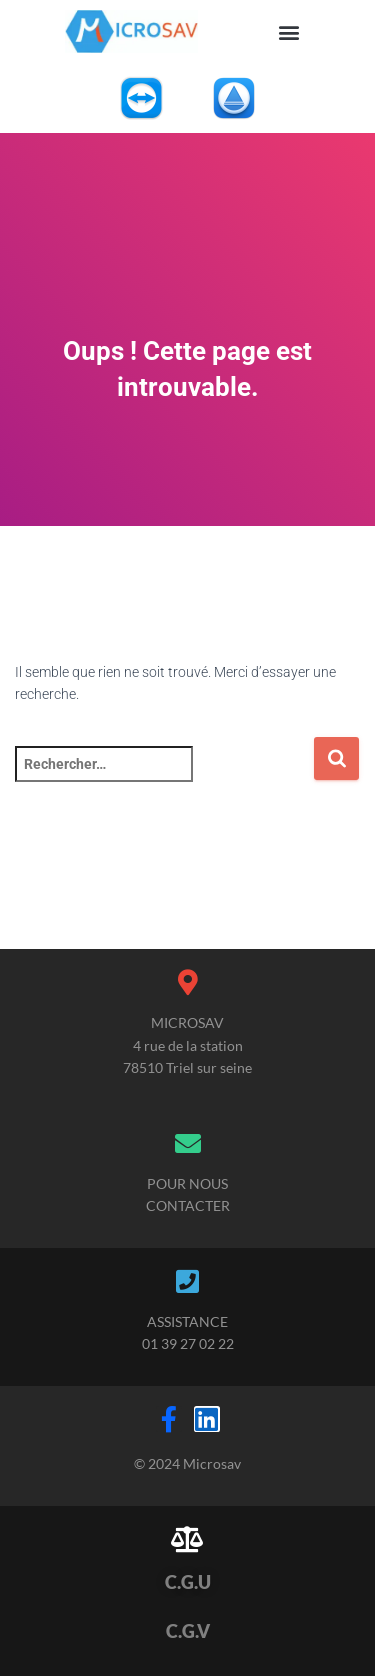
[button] (289, 31)
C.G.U (188, 1582)
